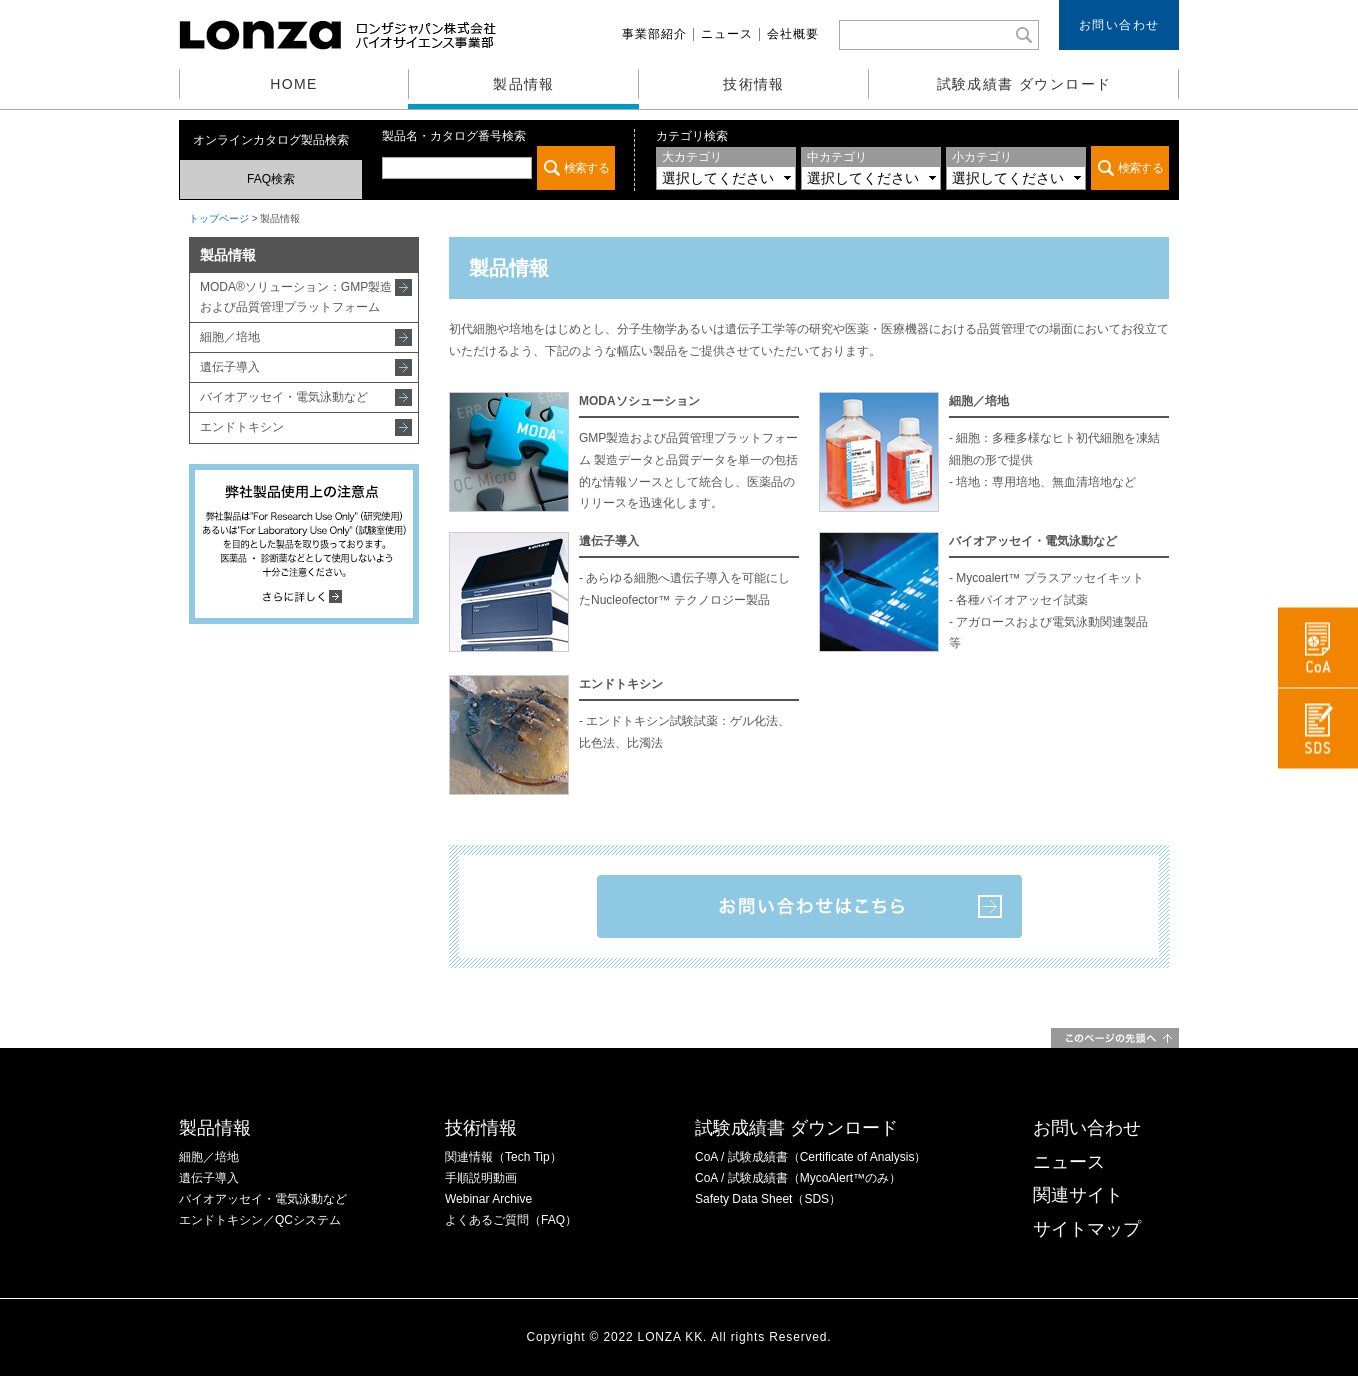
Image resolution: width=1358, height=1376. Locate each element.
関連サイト (1078, 1195)
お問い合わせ (1119, 25)
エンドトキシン (242, 427)
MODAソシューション (639, 401)
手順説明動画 (481, 1178)
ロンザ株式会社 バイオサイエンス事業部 (340, 35)
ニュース (727, 34)
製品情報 (524, 84)
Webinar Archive (488, 1199)
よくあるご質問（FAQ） (511, 1220)
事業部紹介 (654, 34)
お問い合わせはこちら (809, 906)
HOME (294, 84)
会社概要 (793, 34)
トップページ (219, 218)
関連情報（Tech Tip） (503, 1157)
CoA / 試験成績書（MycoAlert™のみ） (798, 1178)
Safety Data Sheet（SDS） (768, 1199)
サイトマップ (1087, 1229)
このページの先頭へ (1115, 1038)
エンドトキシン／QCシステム (260, 1220)
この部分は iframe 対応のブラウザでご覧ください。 (498, 168)
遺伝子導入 (230, 367)
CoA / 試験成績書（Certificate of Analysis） (810, 1157)
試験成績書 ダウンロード (1024, 84)
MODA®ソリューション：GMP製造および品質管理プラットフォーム (296, 296)
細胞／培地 (230, 337)
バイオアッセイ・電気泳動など (284, 397)
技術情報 (754, 84)
